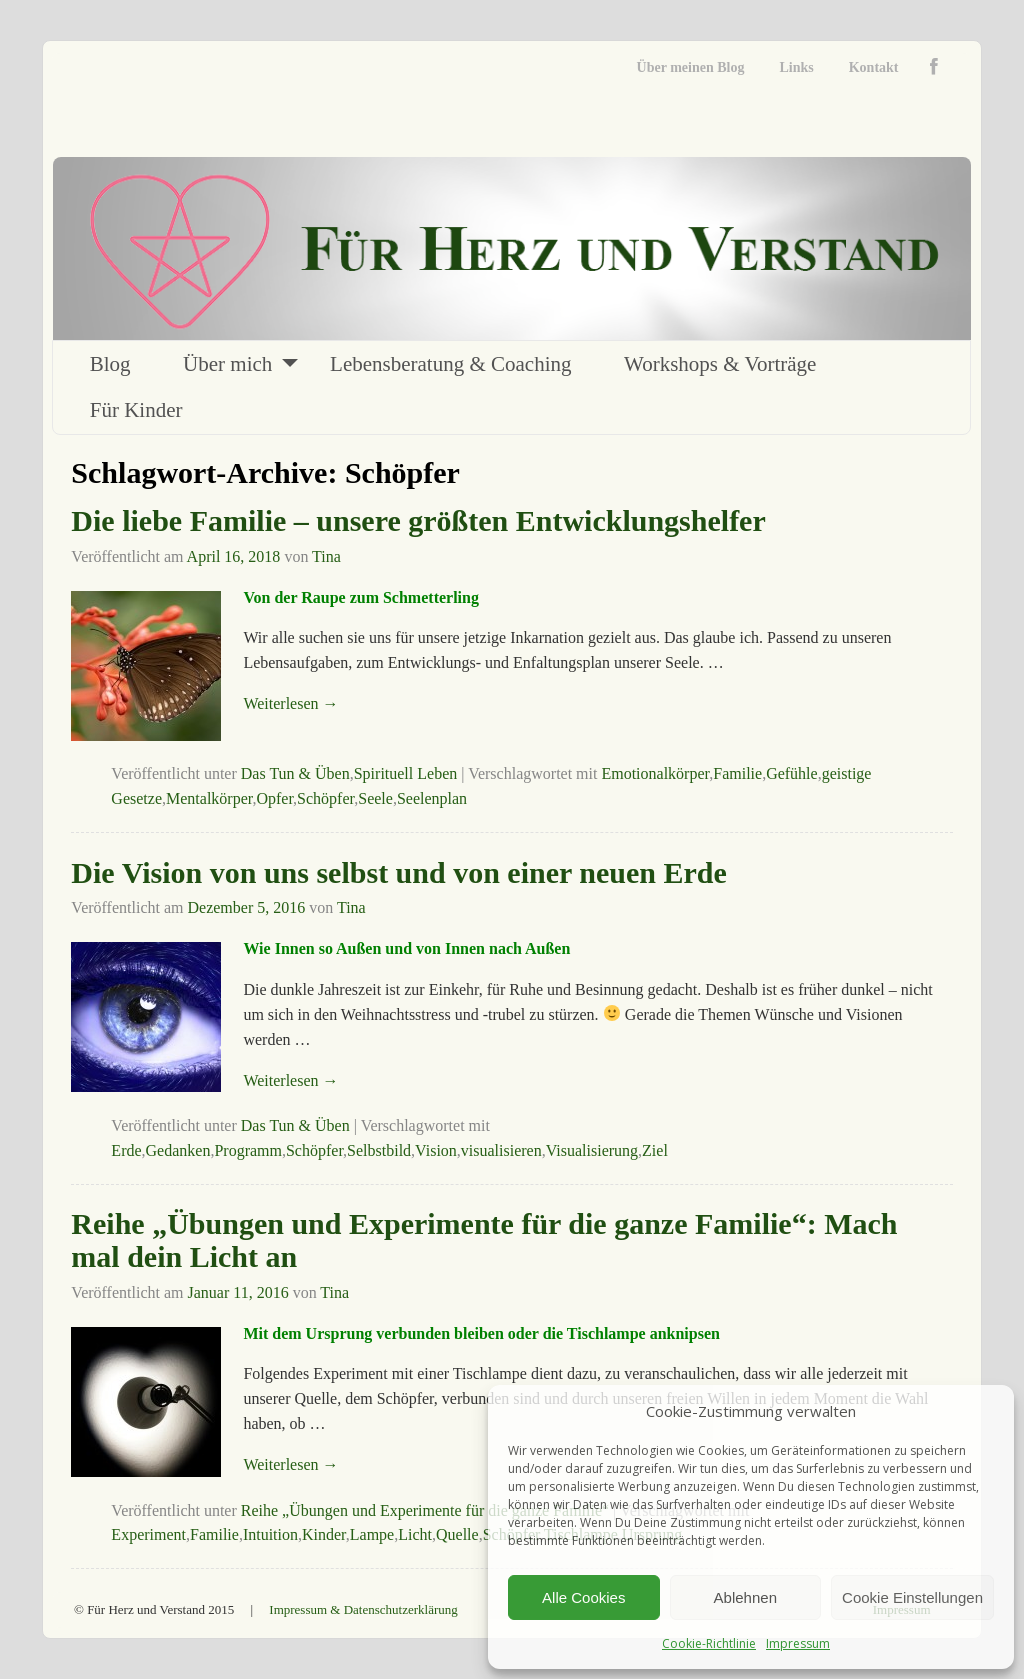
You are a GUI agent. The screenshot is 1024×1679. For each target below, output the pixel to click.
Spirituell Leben (406, 773)
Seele (375, 798)
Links (796, 67)
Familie (737, 773)
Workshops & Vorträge (720, 364)
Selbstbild (379, 1150)
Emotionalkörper (655, 773)
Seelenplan (432, 798)
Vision (436, 1150)
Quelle (457, 1534)
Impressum (798, 1643)
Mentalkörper (209, 798)
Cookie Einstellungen (912, 1597)
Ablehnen (745, 1597)
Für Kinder (136, 410)
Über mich (227, 364)
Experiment (148, 1534)
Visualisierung (592, 1150)
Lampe (372, 1534)
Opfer (274, 798)
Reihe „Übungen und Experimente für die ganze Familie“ (425, 1510)
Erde (126, 1150)
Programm (248, 1150)
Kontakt (874, 67)
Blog (110, 364)
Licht (415, 1534)
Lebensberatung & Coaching (450, 364)
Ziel (655, 1150)
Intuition (270, 1534)
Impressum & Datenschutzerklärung (363, 1609)
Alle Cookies (583, 1597)
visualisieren (501, 1150)
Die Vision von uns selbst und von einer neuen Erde (398, 872)
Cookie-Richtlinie (709, 1643)
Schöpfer (325, 798)
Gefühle (792, 773)
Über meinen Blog (691, 67)
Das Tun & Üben (295, 773)
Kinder (324, 1534)
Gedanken (178, 1150)
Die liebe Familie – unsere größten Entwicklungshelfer (418, 520)
